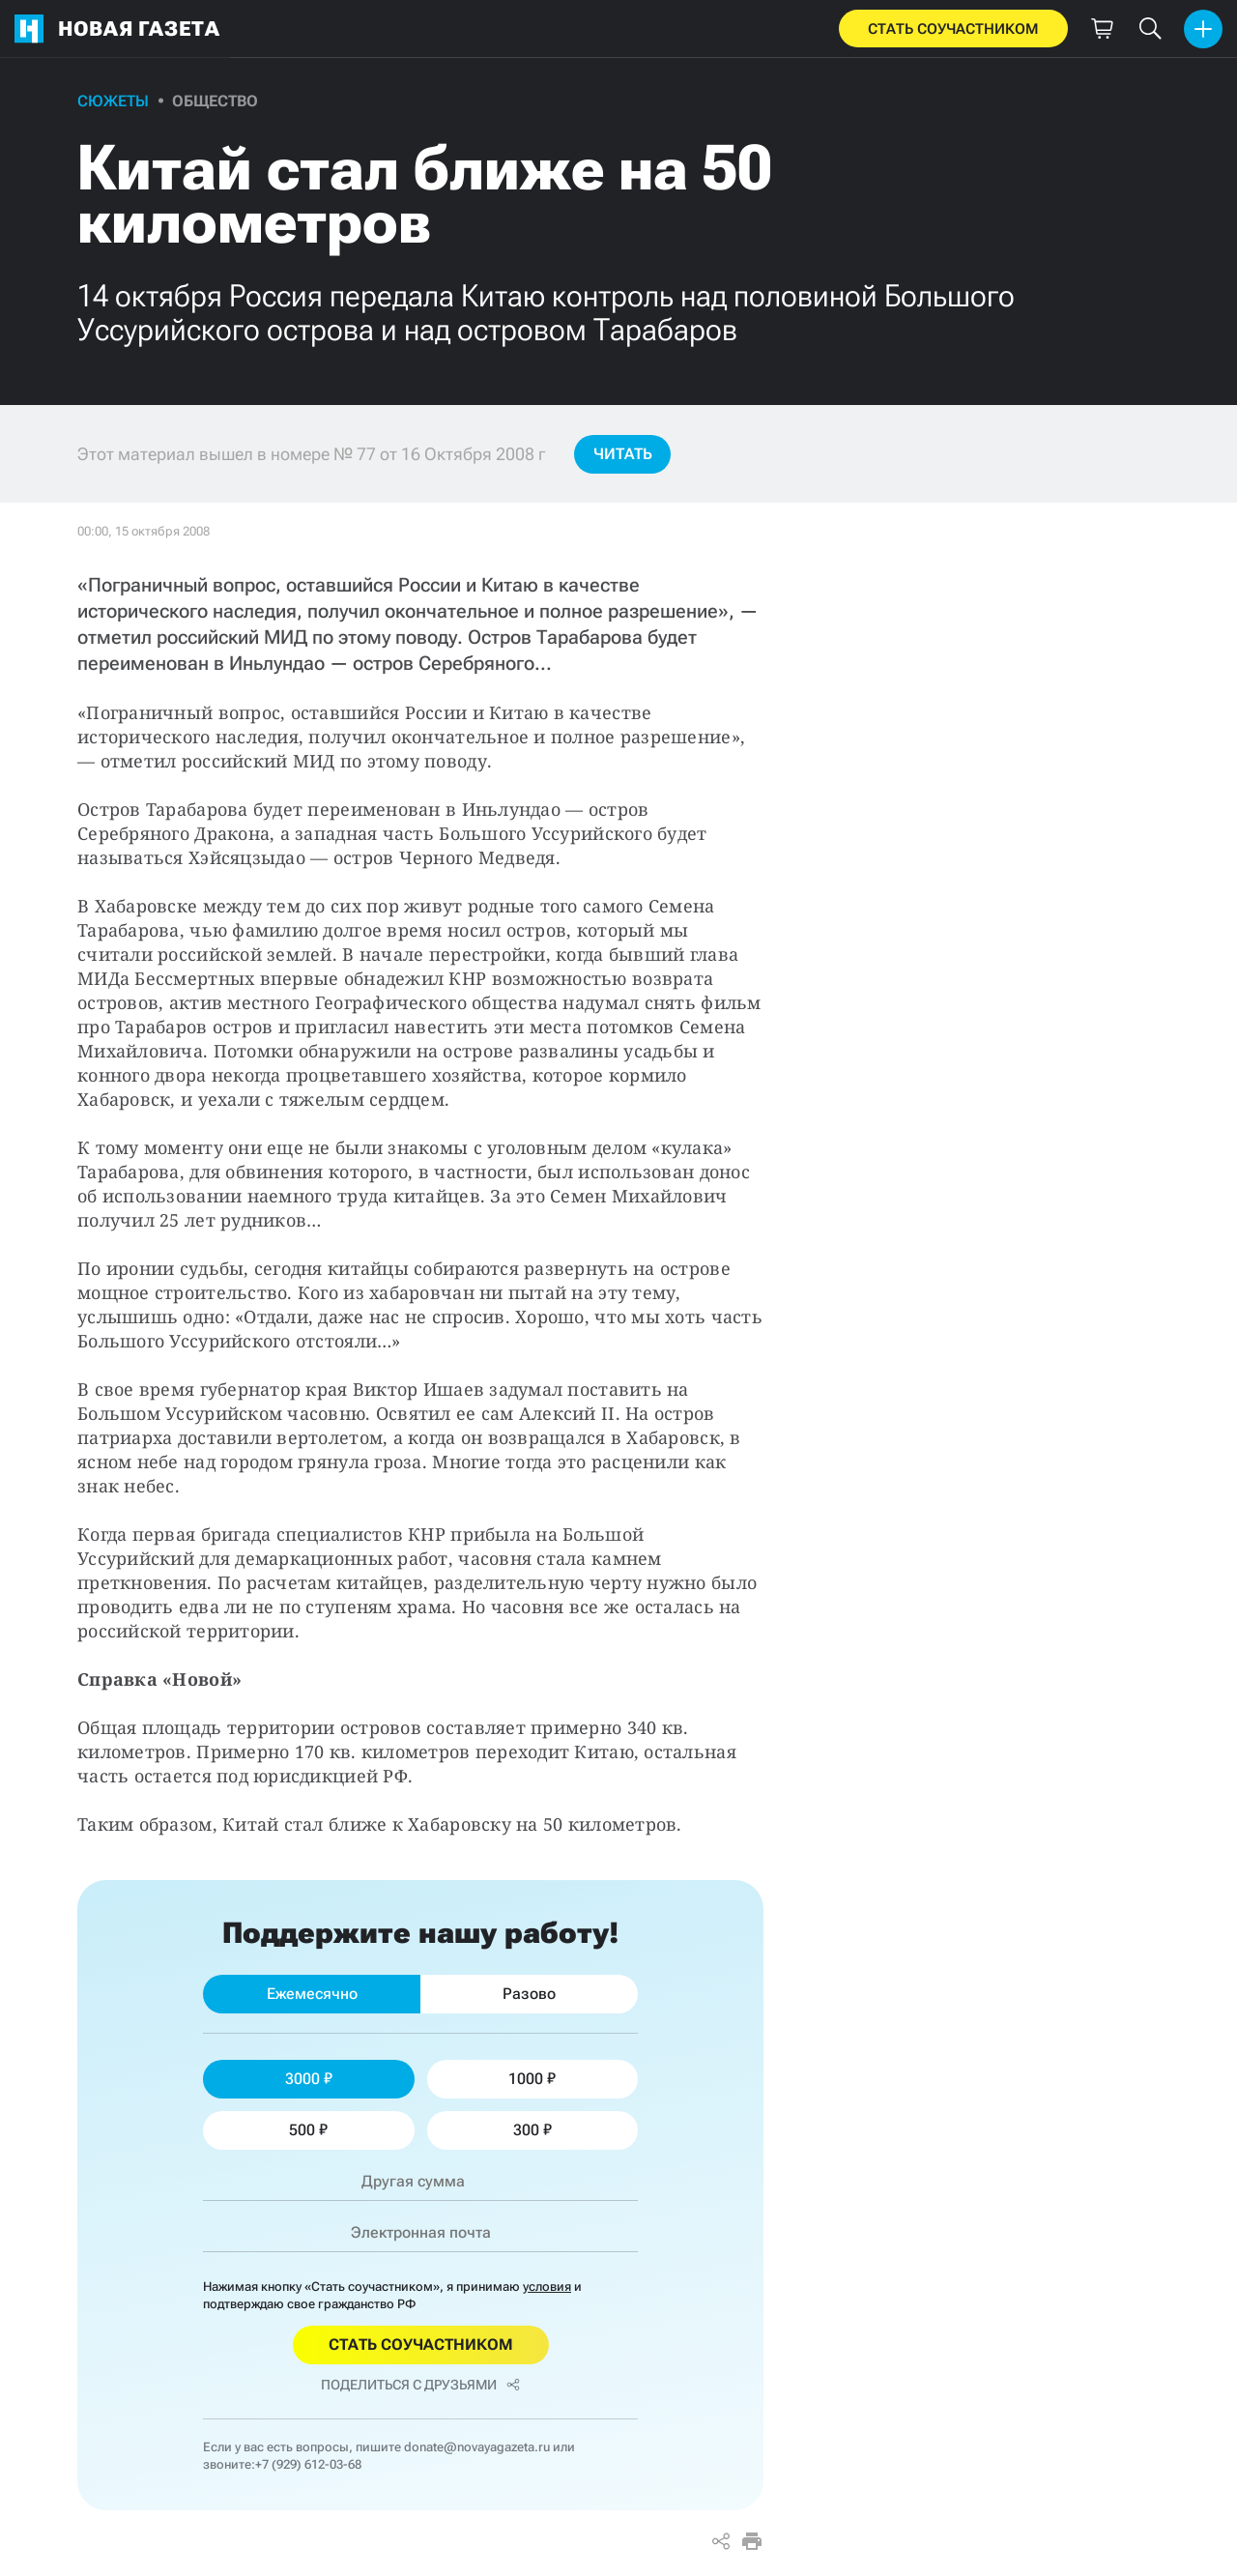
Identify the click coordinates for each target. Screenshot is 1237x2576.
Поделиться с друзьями (420, 2384)
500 (308, 2130)
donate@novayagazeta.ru (477, 2447)
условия (547, 2286)
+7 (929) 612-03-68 (308, 2464)
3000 (308, 2078)
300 (532, 2130)
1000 (532, 2078)
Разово (529, 1993)
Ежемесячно (312, 1993)
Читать (622, 454)
